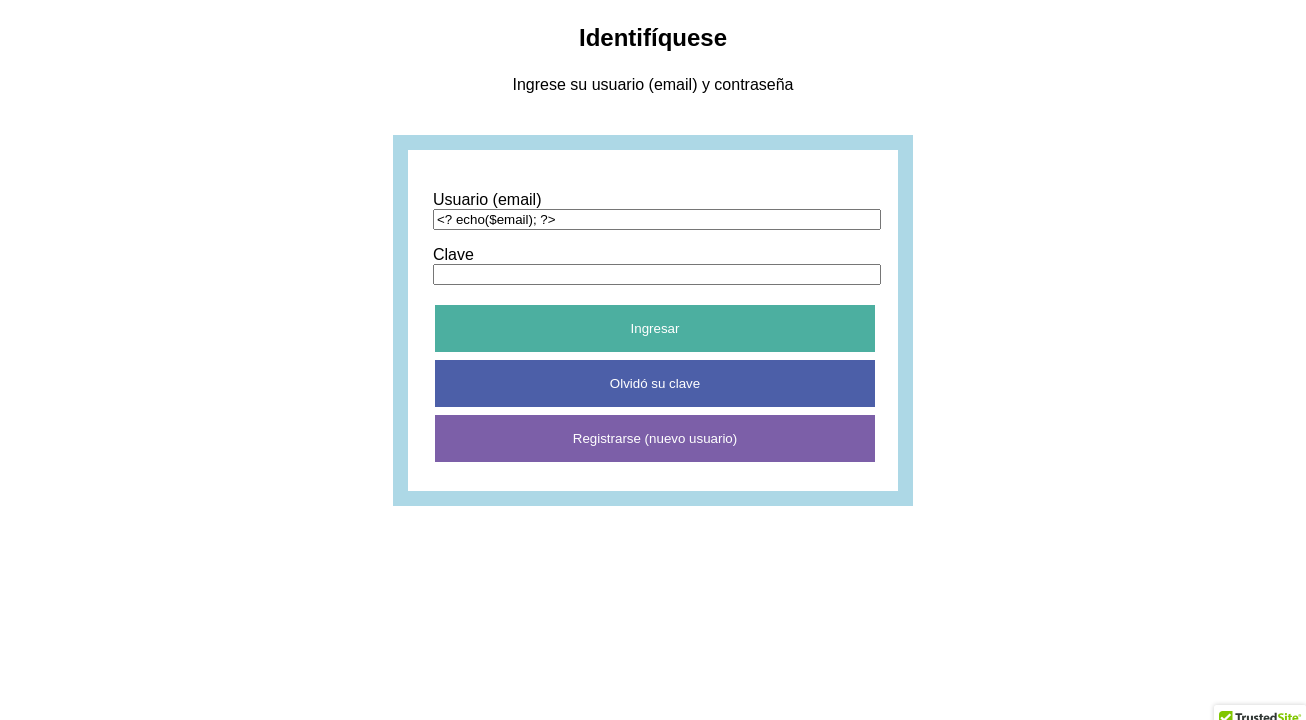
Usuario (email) (487, 199)
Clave (453, 254)
